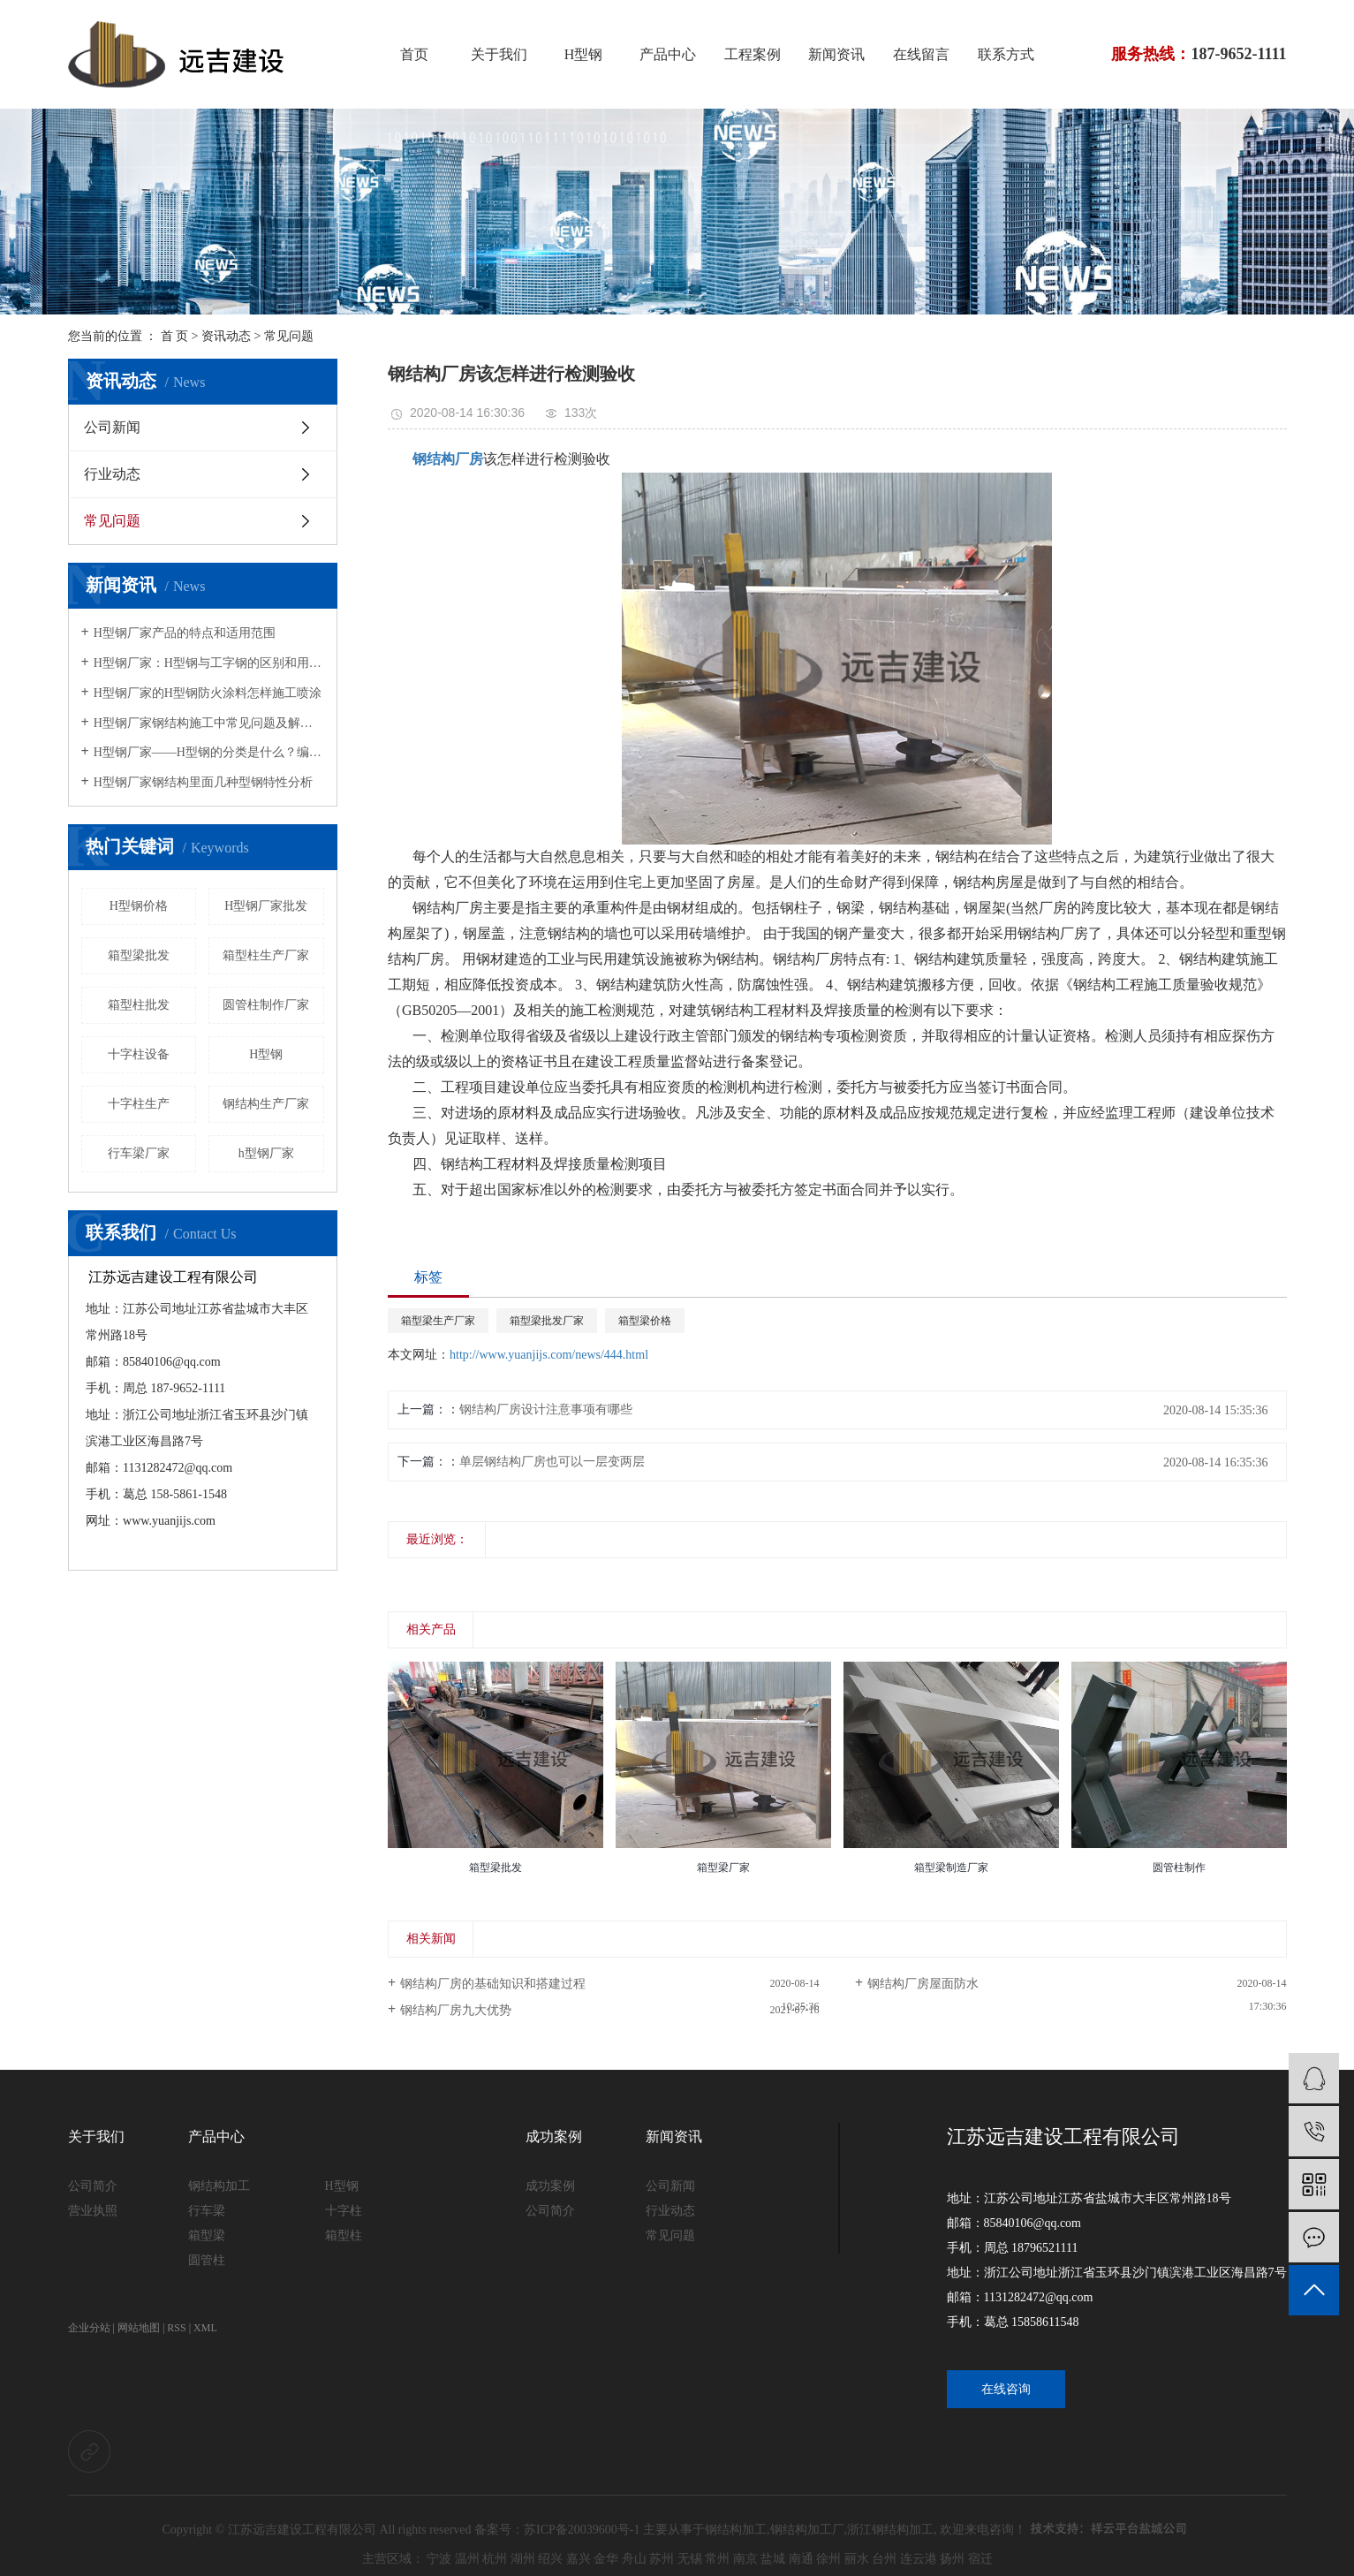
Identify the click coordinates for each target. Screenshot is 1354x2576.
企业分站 (89, 2328)
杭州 (494, 2558)
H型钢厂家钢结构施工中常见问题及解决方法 (209, 723)
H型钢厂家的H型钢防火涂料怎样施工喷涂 (207, 693)
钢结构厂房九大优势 (455, 2010)
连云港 (918, 2558)
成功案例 (554, 2136)
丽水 (856, 2558)
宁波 (439, 2558)
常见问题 (289, 336)
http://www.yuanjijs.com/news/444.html (549, 1354)
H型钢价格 (139, 906)
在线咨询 (1006, 2389)
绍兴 (550, 2558)
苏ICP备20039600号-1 (581, 2529)
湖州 (523, 2558)
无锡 (689, 2558)
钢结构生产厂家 (266, 1103)
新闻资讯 (836, 54)
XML (205, 2328)
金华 (606, 2558)
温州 (467, 2558)
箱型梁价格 (644, 1321)
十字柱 (343, 2210)
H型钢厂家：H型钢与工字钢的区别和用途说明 (209, 663)
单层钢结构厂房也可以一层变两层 (552, 1461)
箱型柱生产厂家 (266, 955)
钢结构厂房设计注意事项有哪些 (545, 1409)
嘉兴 (578, 2558)
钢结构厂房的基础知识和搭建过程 (493, 1983)
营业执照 (92, 2210)
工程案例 (752, 54)
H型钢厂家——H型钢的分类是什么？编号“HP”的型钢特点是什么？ (209, 752)
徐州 (828, 2558)
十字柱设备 (139, 1054)
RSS (176, 2328)
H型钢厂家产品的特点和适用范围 (185, 633)
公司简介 (92, 2186)
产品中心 (667, 54)
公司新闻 (112, 427)
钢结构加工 (219, 2186)
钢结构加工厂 (807, 2529)
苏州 (661, 2558)
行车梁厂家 (139, 1153)
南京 (745, 2558)
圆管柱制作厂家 (266, 1004)
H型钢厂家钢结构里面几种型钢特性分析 (203, 782)
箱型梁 (206, 2235)
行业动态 (112, 473)
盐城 (772, 2558)
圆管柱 (206, 2260)
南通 (801, 2558)
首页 (414, 54)
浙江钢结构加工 (890, 2529)
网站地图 (138, 2328)
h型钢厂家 (266, 1153)
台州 (884, 2558)
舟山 (634, 2558)
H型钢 (583, 54)
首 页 (175, 336)
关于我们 (499, 54)
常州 (717, 2558)
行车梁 (206, 2210)
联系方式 (1006, 54)
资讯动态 (226, 336)
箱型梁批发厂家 (547, 1321)
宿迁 (980, 2558)
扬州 (952, 2558)
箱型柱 (343, 2235)
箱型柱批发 (139, 1004)
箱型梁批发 (139, 955)
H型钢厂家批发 (265, 906)
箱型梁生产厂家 (438, 1321)
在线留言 (921, 54)
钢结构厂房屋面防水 (923, 1983)
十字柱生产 (139, 1103)
